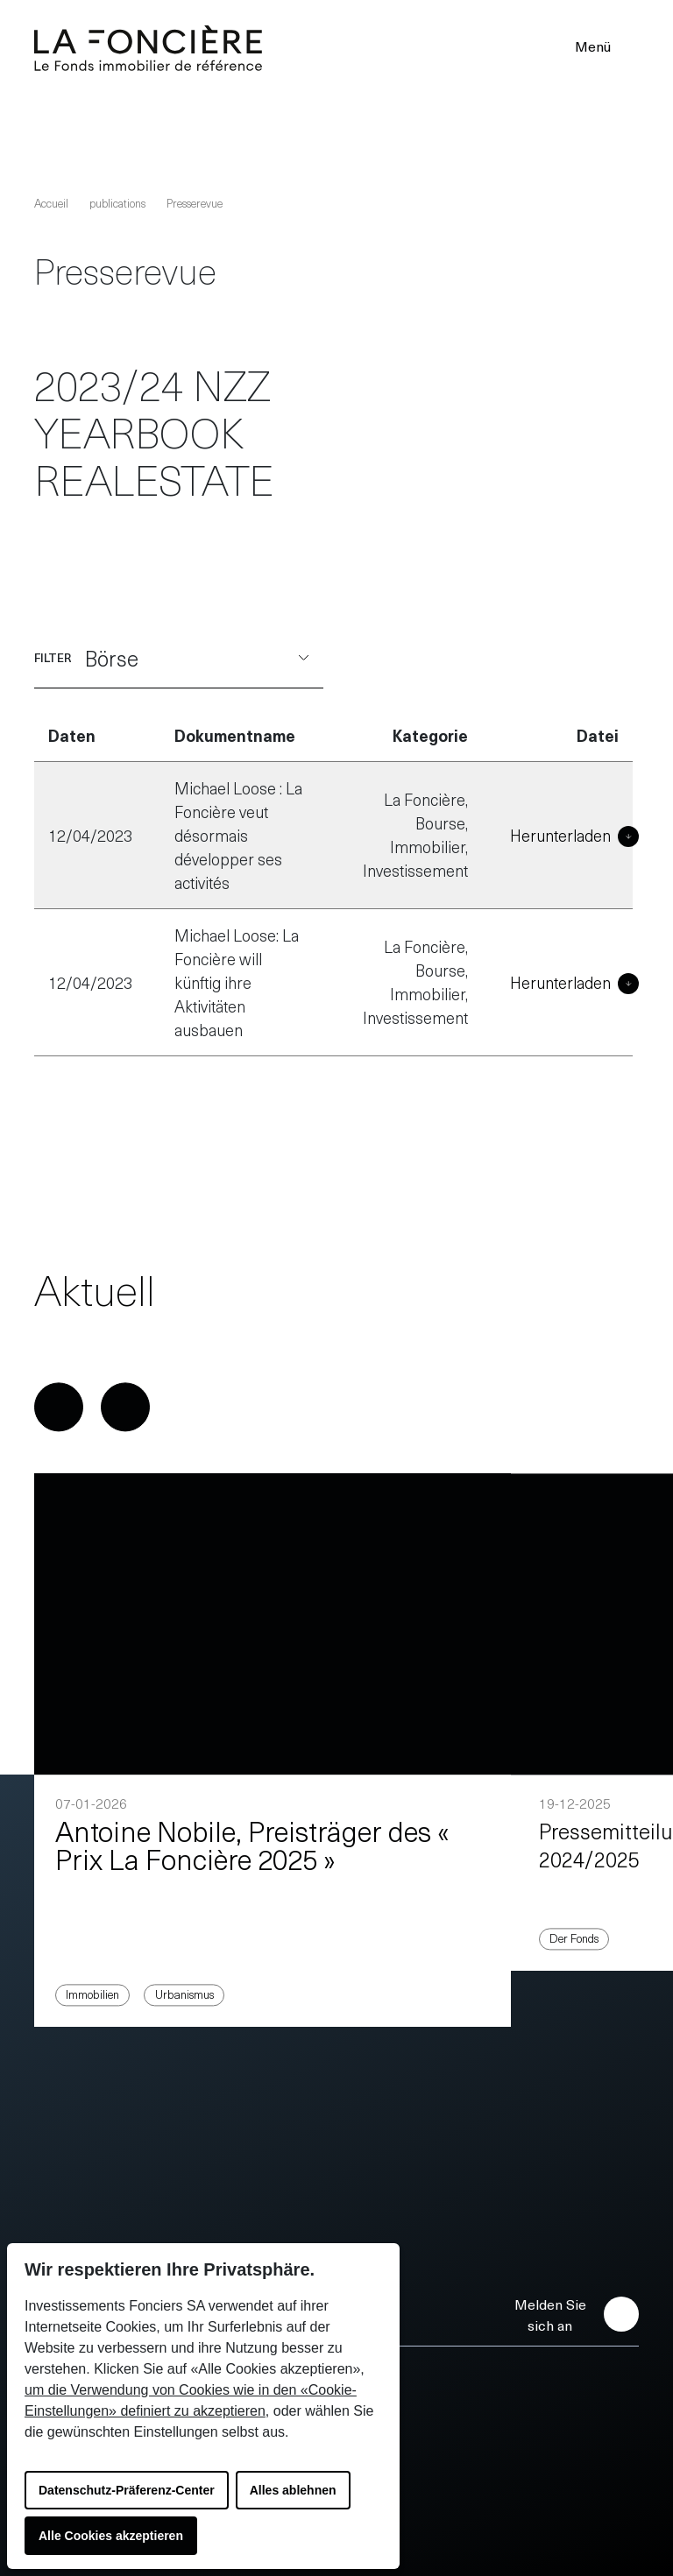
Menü (604, 45)
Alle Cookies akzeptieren (111, 2536)
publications (117, 202)
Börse (197, 658)
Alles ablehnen (293, 2490)
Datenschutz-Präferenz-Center (127, 2490)
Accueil (51, 202)
